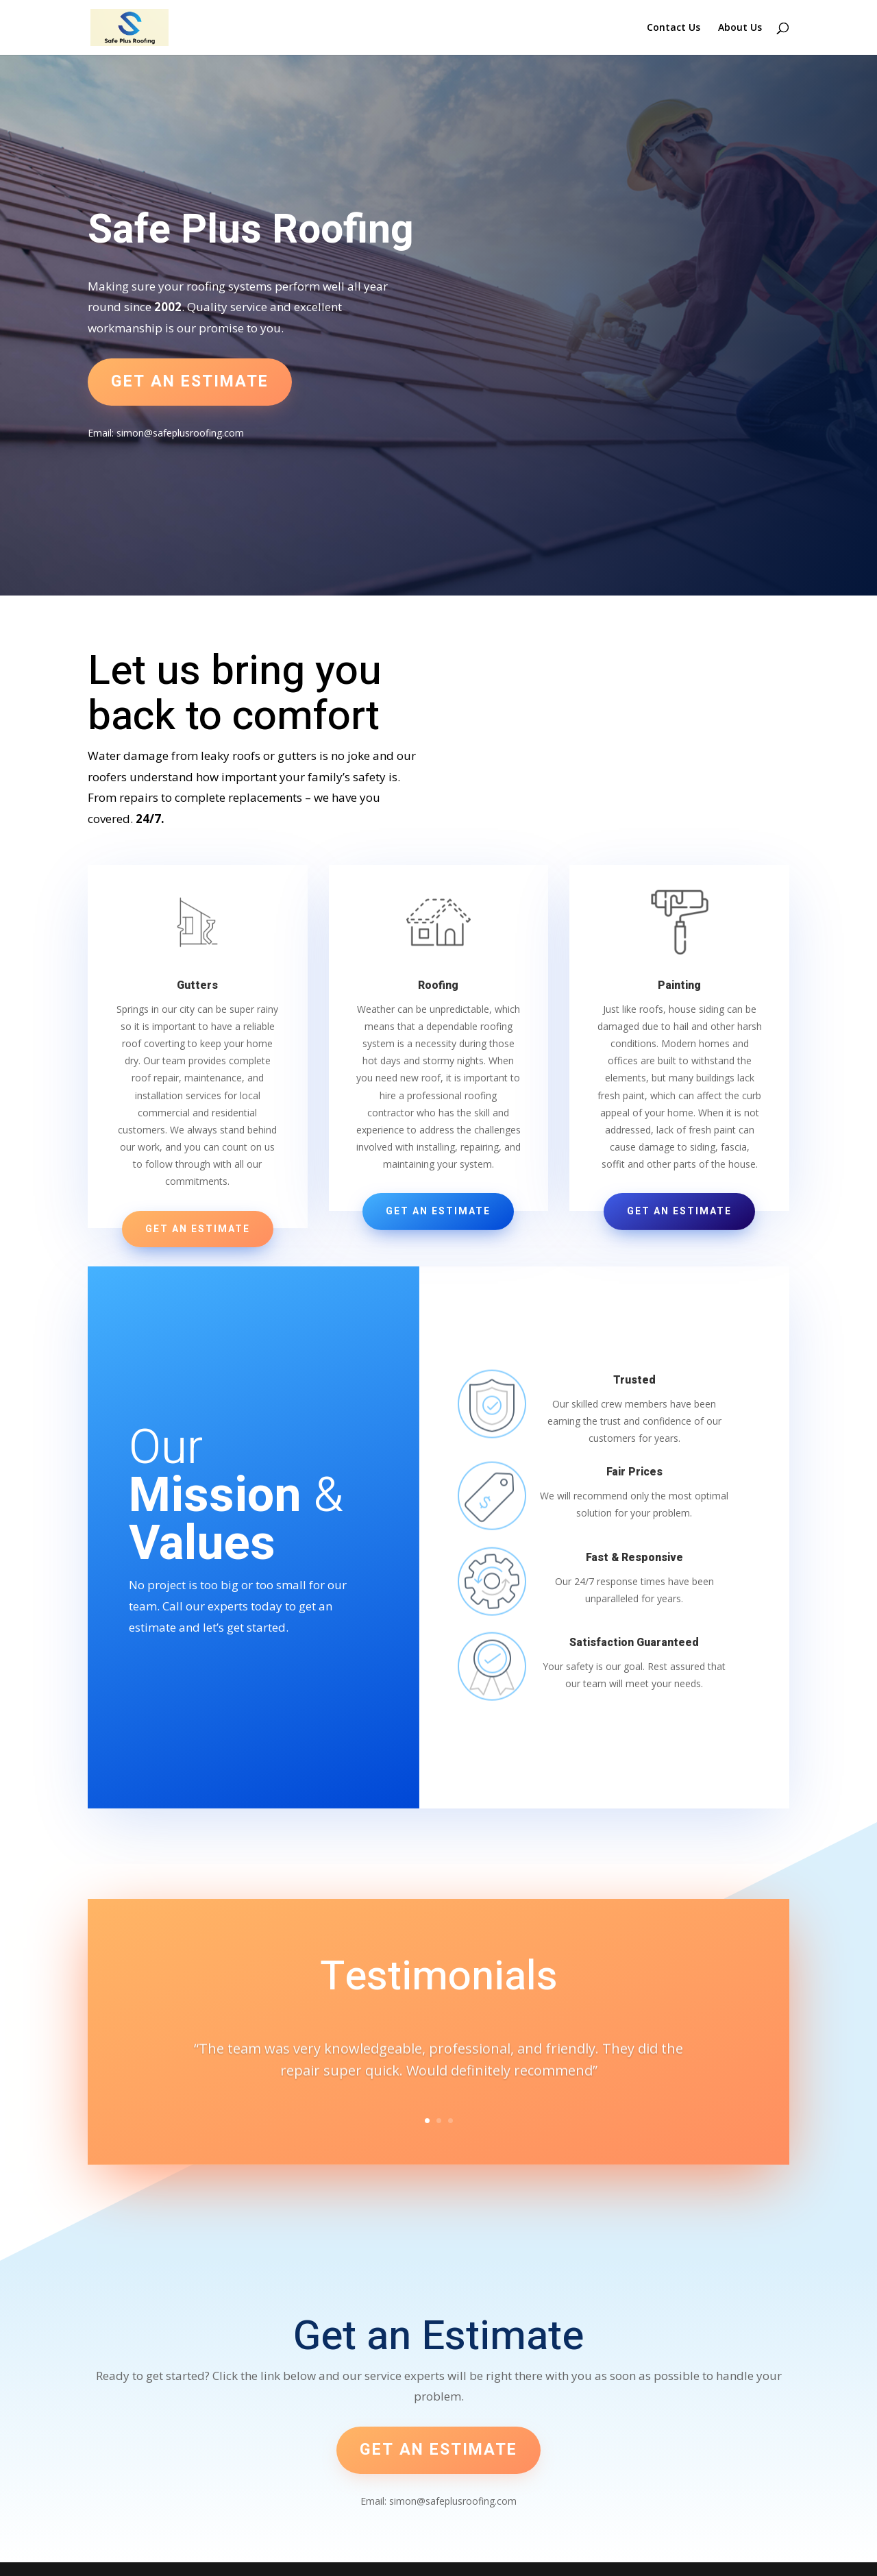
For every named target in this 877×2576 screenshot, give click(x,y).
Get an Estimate (197, 1229)
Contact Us (673, 28)
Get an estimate (190, 381)
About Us (740, 28)
